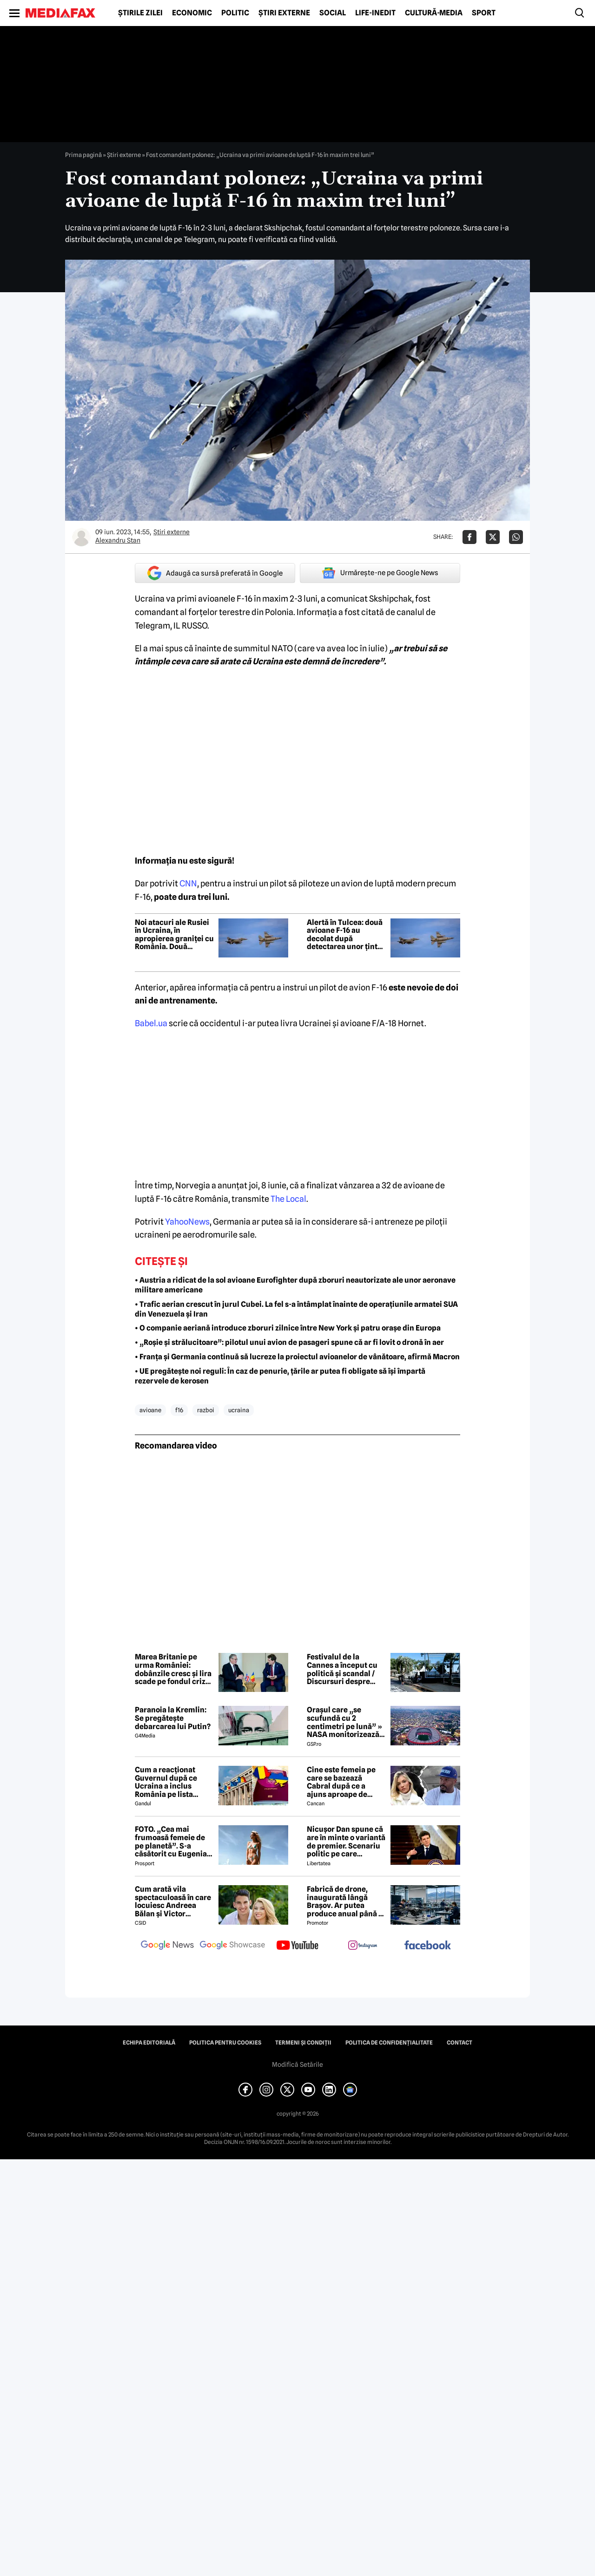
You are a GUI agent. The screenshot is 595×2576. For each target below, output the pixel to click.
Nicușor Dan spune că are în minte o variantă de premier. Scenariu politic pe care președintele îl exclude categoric (346, 1841)
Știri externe (284, 13)
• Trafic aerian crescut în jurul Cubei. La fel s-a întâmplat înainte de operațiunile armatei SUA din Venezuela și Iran (296, 1309)
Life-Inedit (375, 13)
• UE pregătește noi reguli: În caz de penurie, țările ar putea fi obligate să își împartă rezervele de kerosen (280, 1376)
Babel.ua (151, 1023)
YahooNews (187, 1221)
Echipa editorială (149, 2042)
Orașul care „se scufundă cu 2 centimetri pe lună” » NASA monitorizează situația (344, 1722)
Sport (484, 13)
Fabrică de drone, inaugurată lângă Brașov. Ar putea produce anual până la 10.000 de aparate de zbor (346, 1901)
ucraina (238, 1410)
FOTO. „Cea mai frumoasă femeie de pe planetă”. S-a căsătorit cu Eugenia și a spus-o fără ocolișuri (171, 1841)
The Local (288, 1199)
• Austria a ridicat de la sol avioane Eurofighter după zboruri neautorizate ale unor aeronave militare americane (295, 1285)
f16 (179, 1410)
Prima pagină (83, 154)
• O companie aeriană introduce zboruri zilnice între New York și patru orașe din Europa (288, 1328)
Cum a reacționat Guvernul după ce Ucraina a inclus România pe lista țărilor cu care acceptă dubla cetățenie (166, 1782)
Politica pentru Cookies (225, 2042)
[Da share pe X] (493, 537)
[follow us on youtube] (297, 1946)
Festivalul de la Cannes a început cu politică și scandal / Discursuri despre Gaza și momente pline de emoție (342, 1669)
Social (332, 13)
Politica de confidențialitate (389, 2042)
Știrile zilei (140, 13)
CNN (188, 883)
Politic (235, 13)
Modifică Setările (297, 2064)
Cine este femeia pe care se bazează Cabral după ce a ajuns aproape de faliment (341, 1782)
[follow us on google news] (167, 1946)
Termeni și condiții (303, 2042)
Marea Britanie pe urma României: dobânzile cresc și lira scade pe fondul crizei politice (173, 1669)
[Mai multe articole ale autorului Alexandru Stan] (81, 537)
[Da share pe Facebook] (469, 537)
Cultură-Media (434, 13)
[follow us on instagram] (362, 1946)
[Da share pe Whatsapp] (516, 537)
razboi (205, 1410)
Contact (459, 2042)
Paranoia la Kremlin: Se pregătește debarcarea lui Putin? (173, 1718)
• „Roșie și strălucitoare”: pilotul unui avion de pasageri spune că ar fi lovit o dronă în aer (289, 1342)
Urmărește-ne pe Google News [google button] (380, 573)
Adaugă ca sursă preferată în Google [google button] (215, 573)
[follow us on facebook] (427, 1945)
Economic (192, 13)
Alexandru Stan (117, 540)
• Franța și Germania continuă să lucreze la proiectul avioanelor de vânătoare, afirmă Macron (297, 1356)
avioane (150, 1410)
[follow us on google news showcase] (232, 1946)
